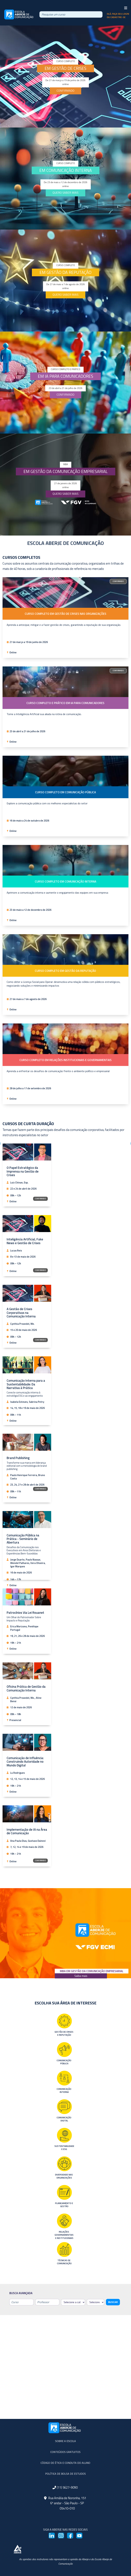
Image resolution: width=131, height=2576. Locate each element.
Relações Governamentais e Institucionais (64, 2235)
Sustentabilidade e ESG (64, 2147)
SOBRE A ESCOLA (65, 2441)
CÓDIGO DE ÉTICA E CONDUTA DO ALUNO (65, 2463)
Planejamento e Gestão (64, 2204)
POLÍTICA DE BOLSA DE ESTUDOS (65, 2474)
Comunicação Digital (64, 2119)
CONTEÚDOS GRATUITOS (65, 2452)
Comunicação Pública (64, 2062)
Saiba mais (80, 1976)
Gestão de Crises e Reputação (64, 2033)
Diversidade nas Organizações (64, 2176)
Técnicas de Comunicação (64, 2262)
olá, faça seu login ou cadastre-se (118, 15)
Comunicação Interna (64, 2090)
